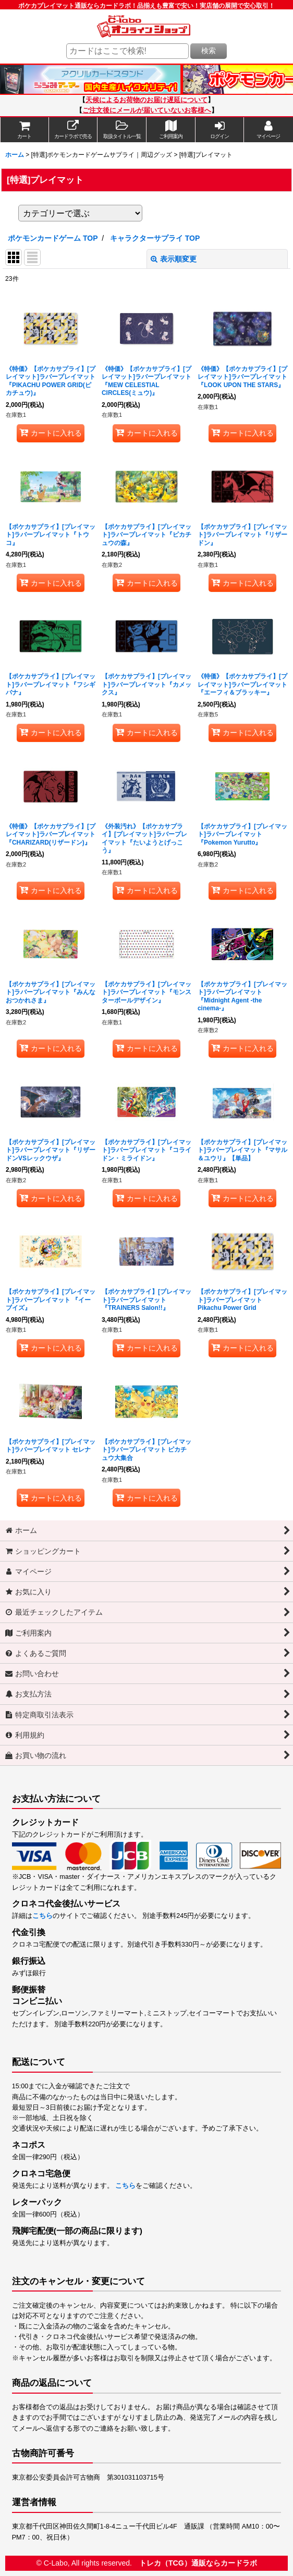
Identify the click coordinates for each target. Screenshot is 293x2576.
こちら (42, 1915)
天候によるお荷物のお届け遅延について (146, 100)
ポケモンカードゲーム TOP (53, 238)
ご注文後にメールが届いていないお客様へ (146, 110)
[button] (121, 129)
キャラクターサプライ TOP (155, 238)
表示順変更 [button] (174, 259)
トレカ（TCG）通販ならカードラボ (198, 2563)
